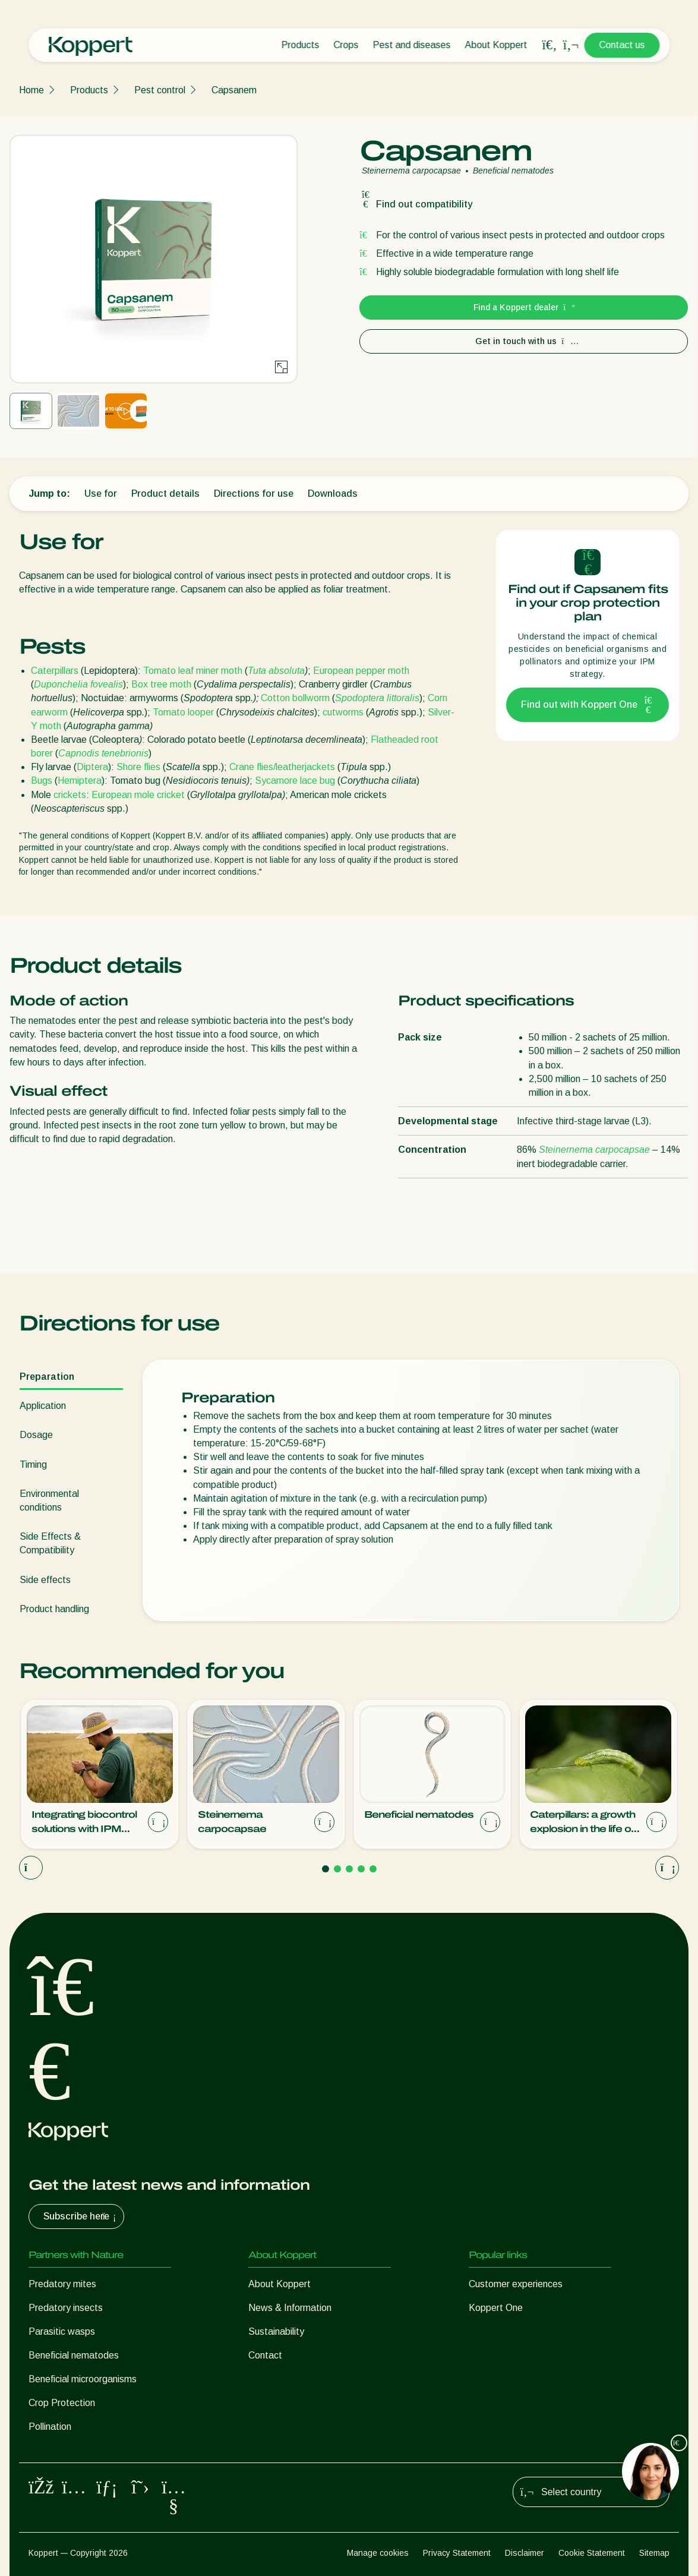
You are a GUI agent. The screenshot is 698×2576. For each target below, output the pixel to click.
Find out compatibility (415, 204)
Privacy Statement (457, 2553)
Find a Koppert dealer (523, 307)
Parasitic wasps (62, 2331)
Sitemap (654, 2553)
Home (31, 90)
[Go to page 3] (349, 1868)
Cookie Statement (591, 2553)
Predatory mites (62, 2284)
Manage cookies (378, 2553)
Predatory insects (66, 2308)
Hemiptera (80, 780)
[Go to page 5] (373, 1868)
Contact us (622, 45)
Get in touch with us (523, 341)
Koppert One (496, 2308)
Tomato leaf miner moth (192, 671)
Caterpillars (54, 671)
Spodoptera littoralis (377, 698)
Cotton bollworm (295, 698)
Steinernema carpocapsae (594, 1149)
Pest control (159, 90)
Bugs (41, 780)
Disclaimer (524, 2553)
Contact (265, 2355)
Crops (345, 45)
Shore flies (138, 767)
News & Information (289, 2308)
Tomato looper (183, 712)
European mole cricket (138, 795)
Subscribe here (81, 2216)
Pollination (50, 2426)
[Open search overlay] (549, 45)
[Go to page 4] (361, 1868)
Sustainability (276, 2331)
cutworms (343, 712)
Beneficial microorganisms (83, 2379)
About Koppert (496, 45)
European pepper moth (361, 671)
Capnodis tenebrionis (103, 753)
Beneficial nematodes (74, 2355)
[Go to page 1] (325, 1868)
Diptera (92, 767)
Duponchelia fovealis (78, 684)
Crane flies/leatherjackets (282, 767)
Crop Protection (62, 2403)
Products (300, 45)
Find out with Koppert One (587, 704)
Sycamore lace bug (295, 780)
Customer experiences (516, 2284)
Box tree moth (161, 684)
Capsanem (234, 90)
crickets (69, 795)
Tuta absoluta (276, 671)
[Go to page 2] (337, 1868)
